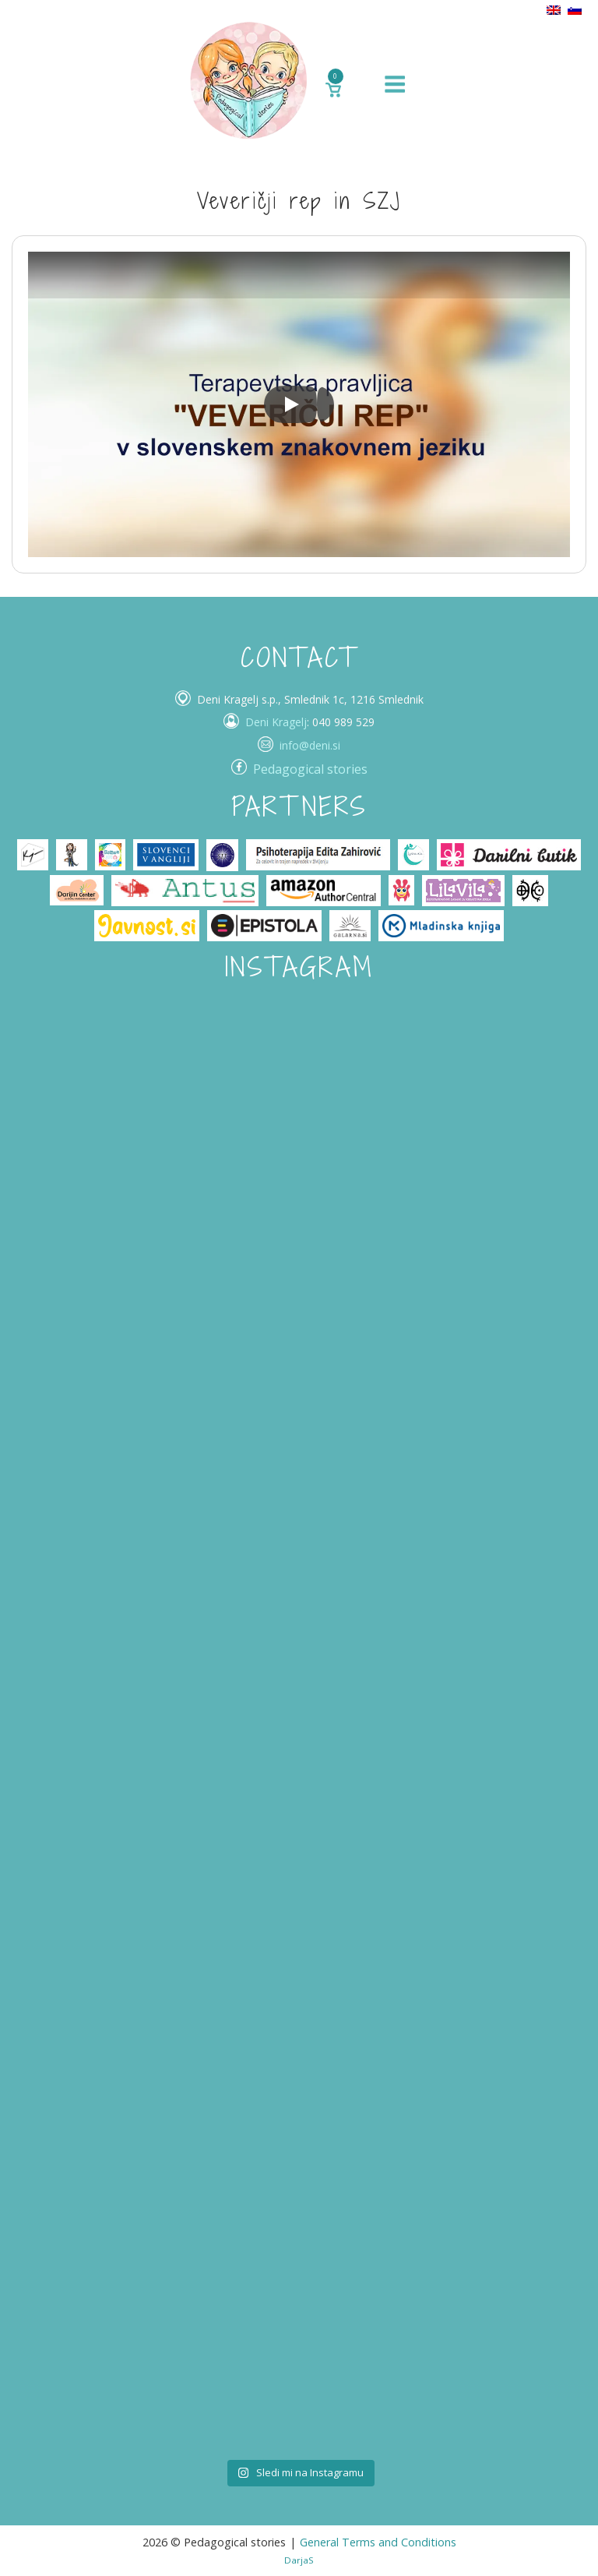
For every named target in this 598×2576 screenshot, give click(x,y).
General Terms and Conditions (378, 2542)
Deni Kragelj (276, 722)
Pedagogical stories (310, 769)
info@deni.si (310, 745)
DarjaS (299, 2560)
